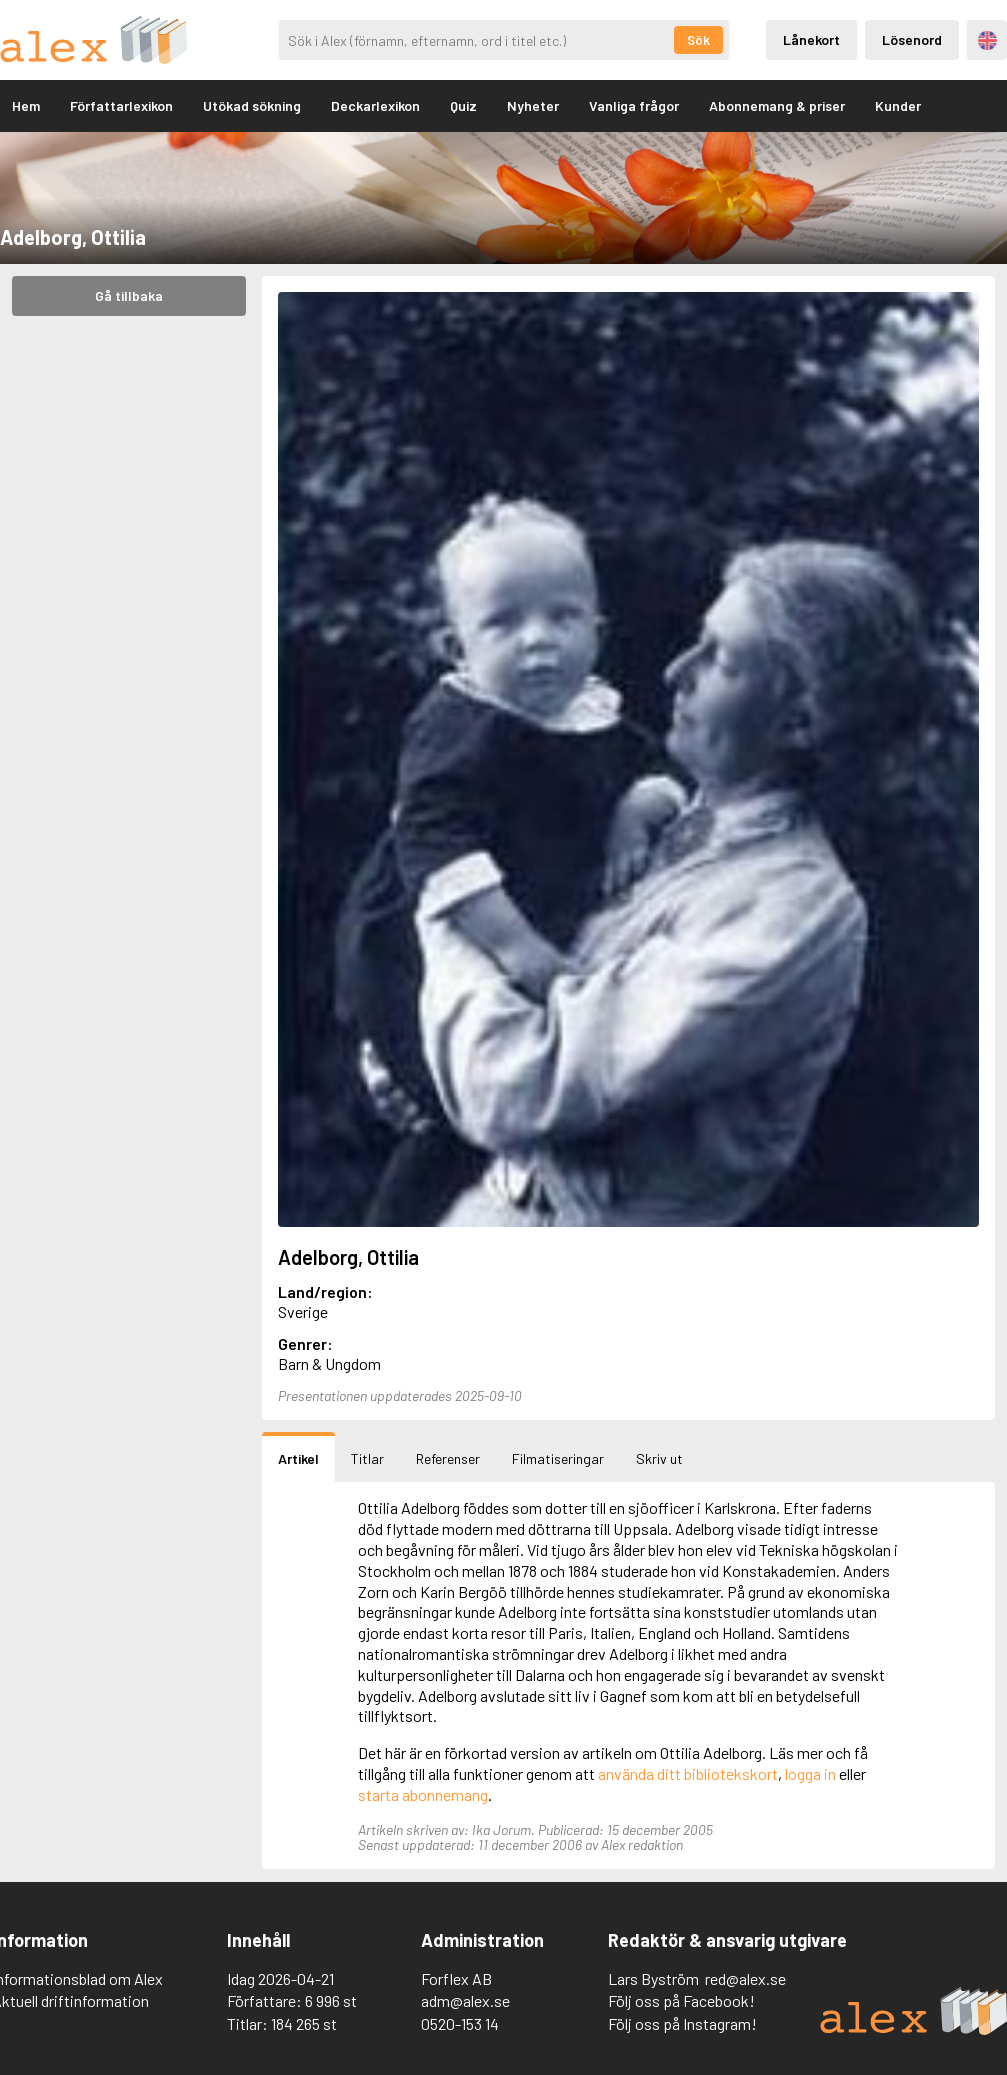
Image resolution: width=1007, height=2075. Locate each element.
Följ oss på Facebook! (681, 2000)
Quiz (463, 105)
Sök (698, 40)
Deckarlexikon (375, 105)
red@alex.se (745, 1978)
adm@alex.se (465, 2000)
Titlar (367, 1458)
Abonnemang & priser (777, 105)
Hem (26, 105)
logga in (810, 1773)
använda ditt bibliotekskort (688, 1773)
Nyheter (533, 105)
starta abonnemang (423, 1794)
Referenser (448, 1458)
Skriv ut (659, 1458)
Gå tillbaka (129, 295)
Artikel (298, 1458)
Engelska (987, 40)
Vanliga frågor (634, 105)
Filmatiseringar (558, 1458)
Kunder (898, 105)
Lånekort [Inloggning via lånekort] (811, 39)
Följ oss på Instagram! (682, 2023)
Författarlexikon (121, 105)
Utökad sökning (252, 105)
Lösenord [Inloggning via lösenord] (912, 39)
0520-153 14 (460, 2023)
